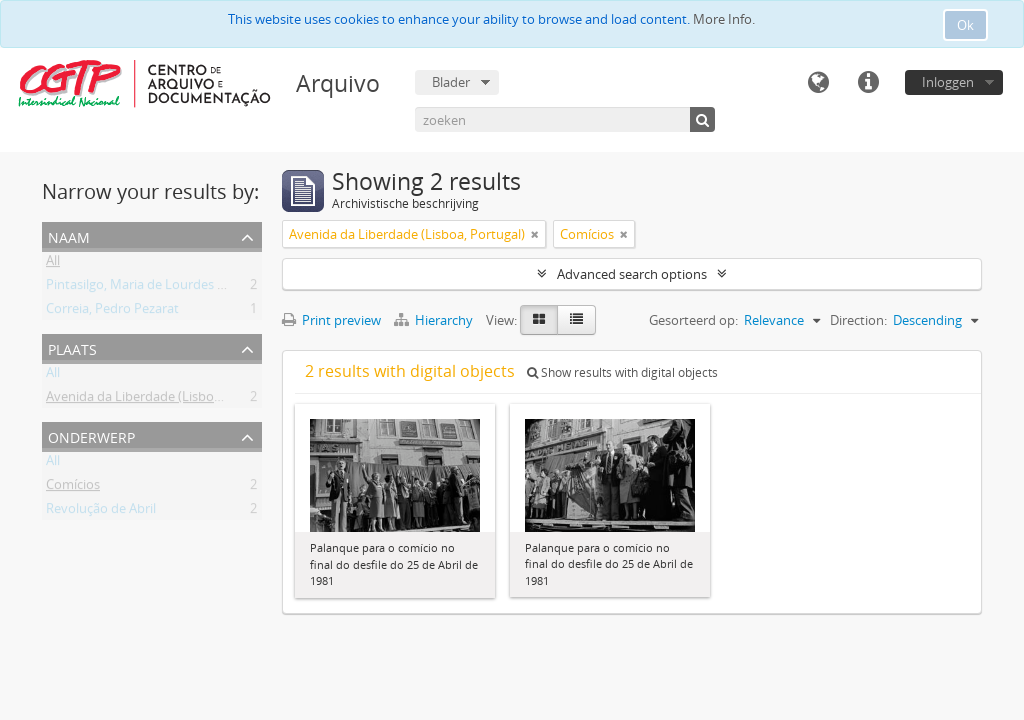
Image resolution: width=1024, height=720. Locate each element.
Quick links (868, 83)
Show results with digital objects (622, 372)
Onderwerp (91, 435)
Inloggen (948, 82)
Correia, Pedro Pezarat (112, 312)
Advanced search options (632, 274)
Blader (451, 82)
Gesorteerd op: (693, 320)
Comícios (73, 488)
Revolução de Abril (101, 512)
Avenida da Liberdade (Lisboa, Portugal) (164, 400)
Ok (965, 25)
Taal (818, 83)
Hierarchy (435, 320)
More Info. (724, 19)
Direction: (858, 320)
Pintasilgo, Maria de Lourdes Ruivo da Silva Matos (193, 288)
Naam (69, 235)
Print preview (331, 320)
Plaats (72, 347)
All (53, 264)
